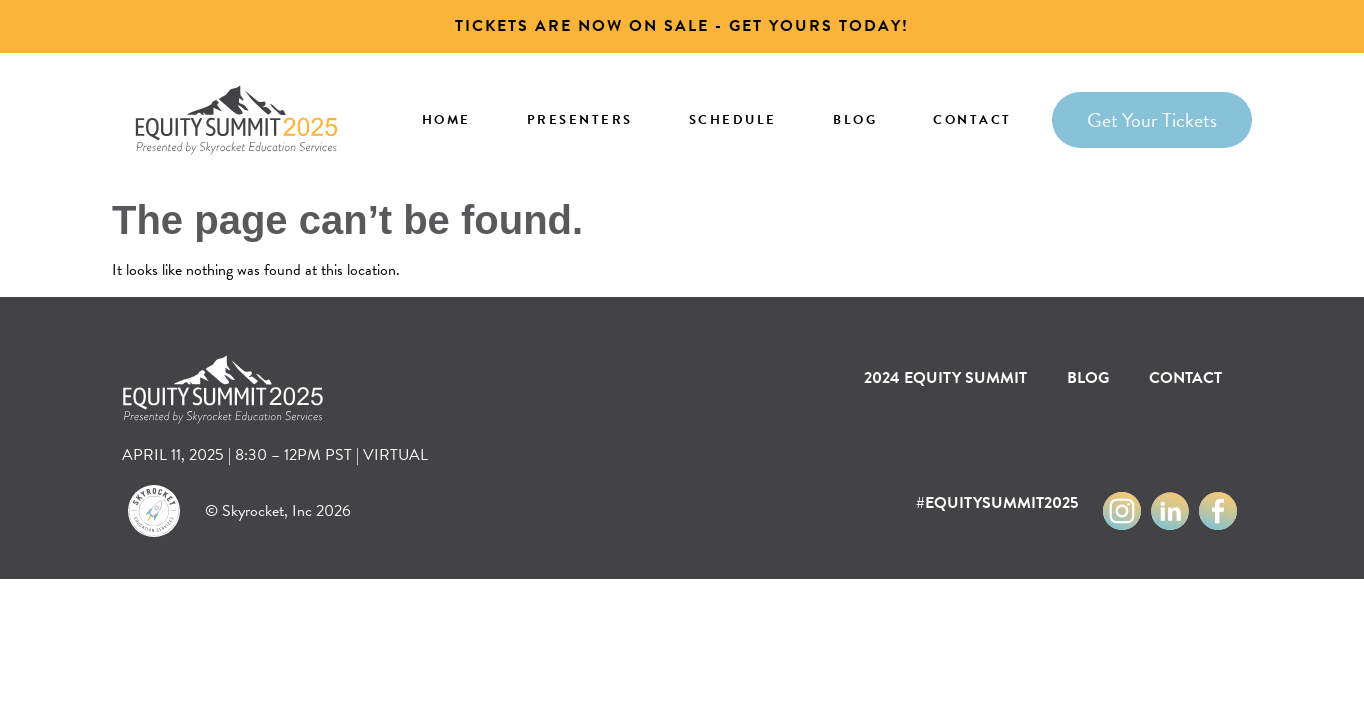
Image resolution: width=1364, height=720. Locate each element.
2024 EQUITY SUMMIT (945, 378)
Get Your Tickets (1152, 120)
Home (446, 120)
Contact (972, 120)
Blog (855, 120)
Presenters (580, 120)
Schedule (733, 120)
